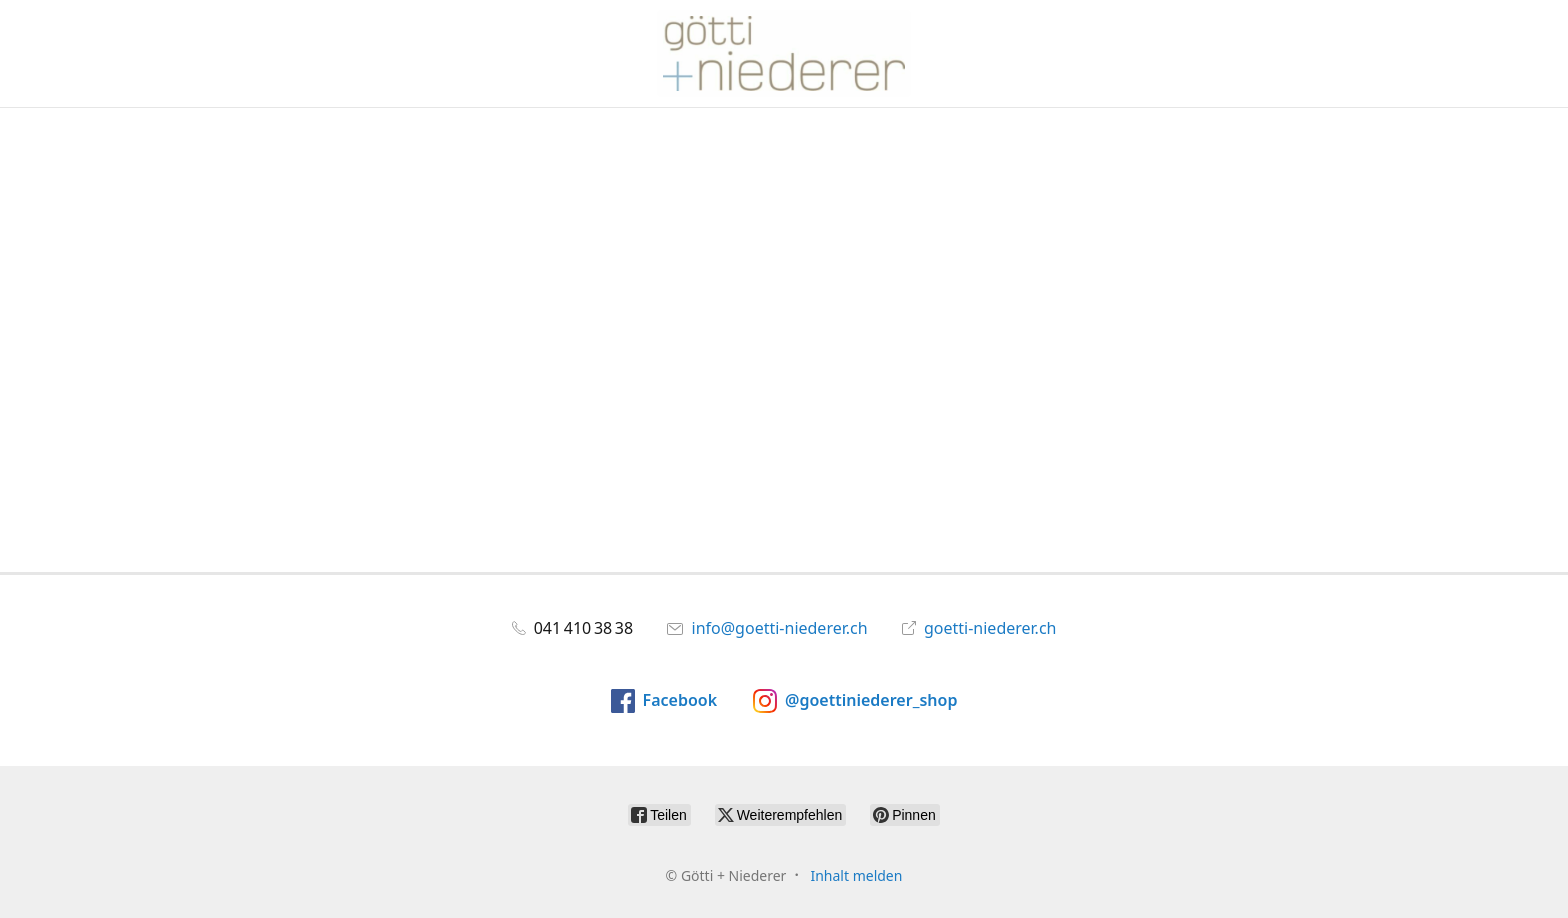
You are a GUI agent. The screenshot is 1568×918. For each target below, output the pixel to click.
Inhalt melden (856, 875)
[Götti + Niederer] (784, 53)
